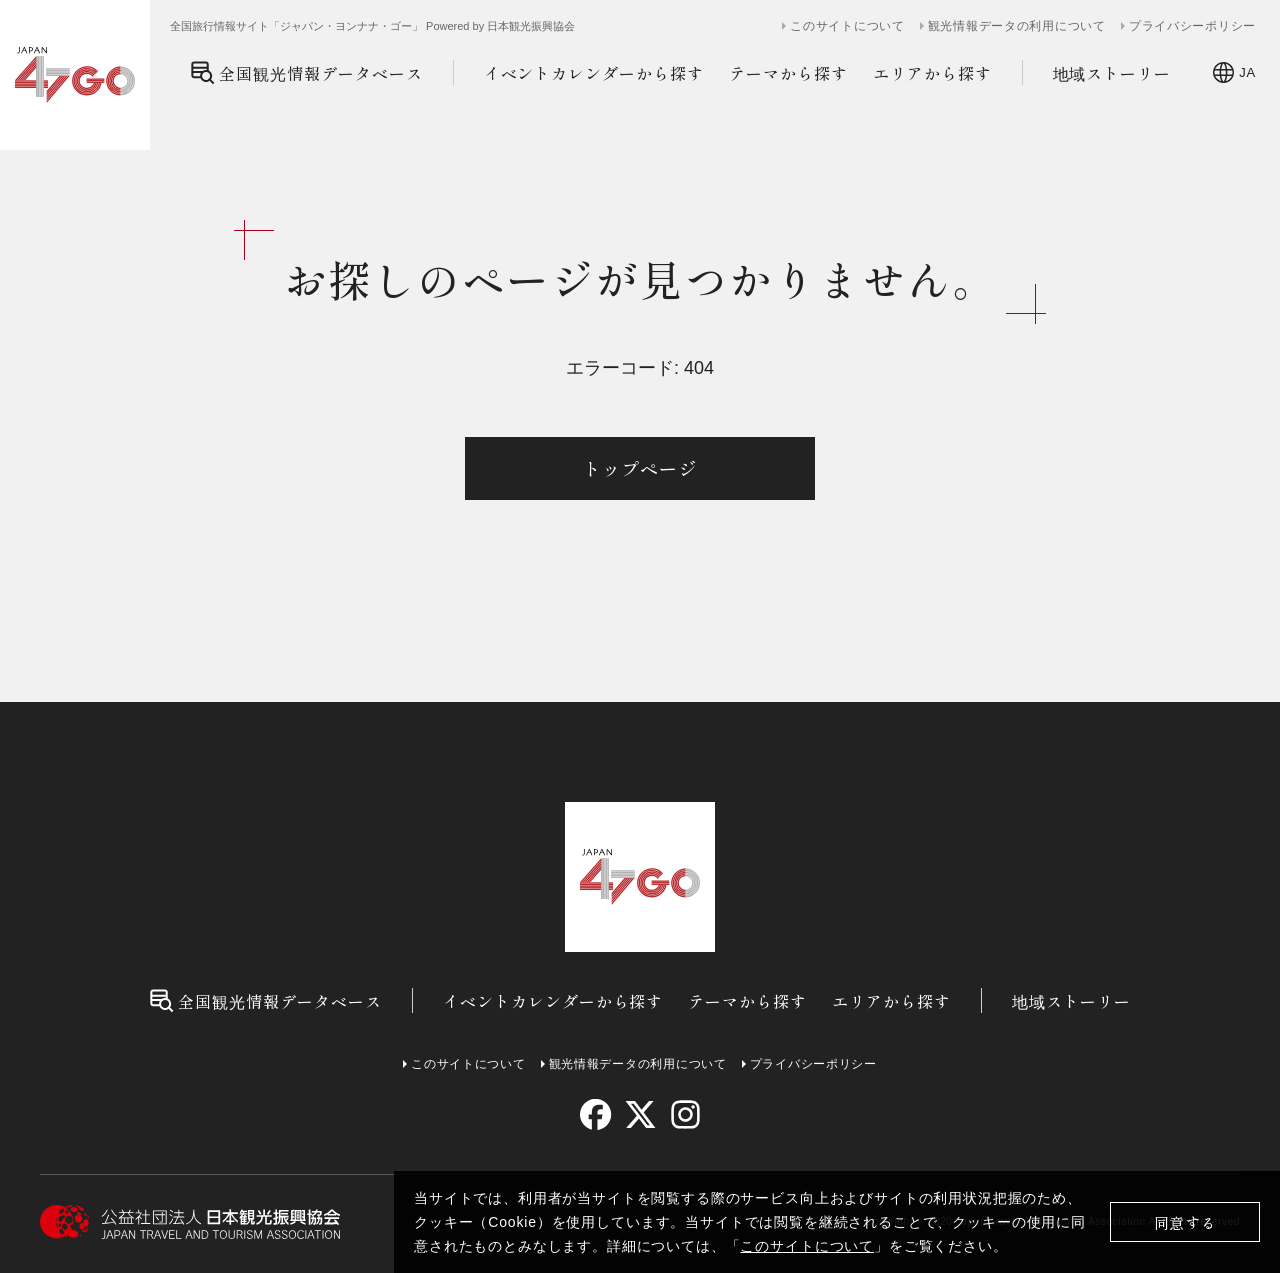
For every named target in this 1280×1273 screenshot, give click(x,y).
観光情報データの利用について (1017, 26)
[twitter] (640, 1114)
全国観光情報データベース (306, 72)
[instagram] (684, 1114)
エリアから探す (932, 73)
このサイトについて (807, 1246)
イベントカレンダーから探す (594, 73)
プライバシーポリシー (1192, 26)
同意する (1185, 1222)
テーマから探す (788, 73)
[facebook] (595, 1114)
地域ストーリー (1112, 73)
